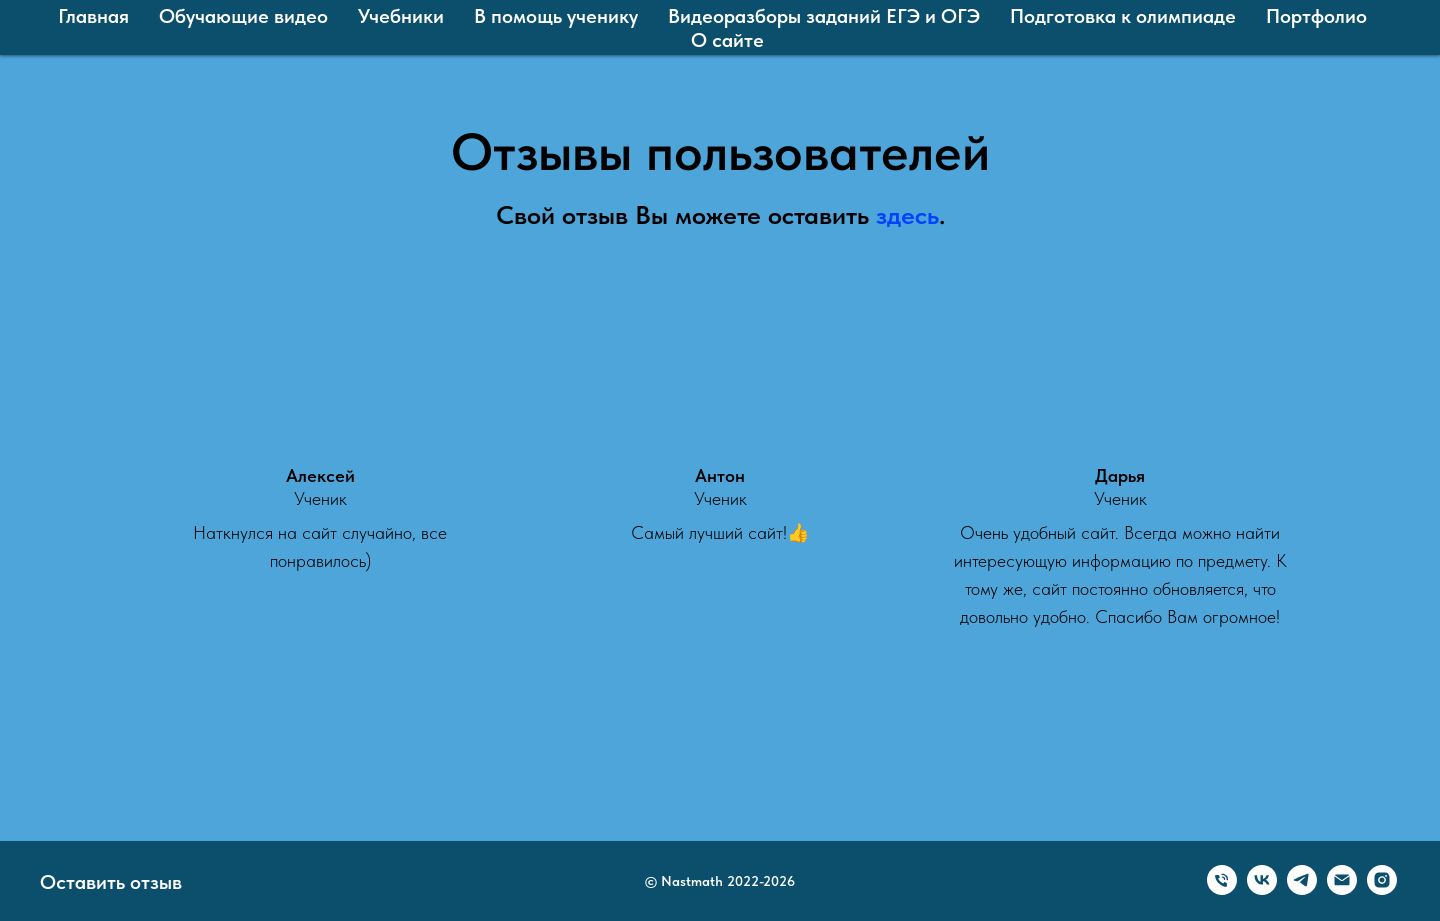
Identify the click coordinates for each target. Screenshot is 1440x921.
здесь (907, 214)
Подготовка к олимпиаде (1123, 16)
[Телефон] (1222, 889)
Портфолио (1316, 16)
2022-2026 (761, 881)
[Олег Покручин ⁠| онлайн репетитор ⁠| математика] (1382, 889)
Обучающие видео (243, 16)
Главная (93, 16)
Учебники (401, 16)
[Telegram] (1302, 889)
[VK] (1262, 889)
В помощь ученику (556, 16)
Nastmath (692, 881)
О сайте (727, 40)
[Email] (1342, 889)
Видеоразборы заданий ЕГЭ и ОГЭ (824, 16)
